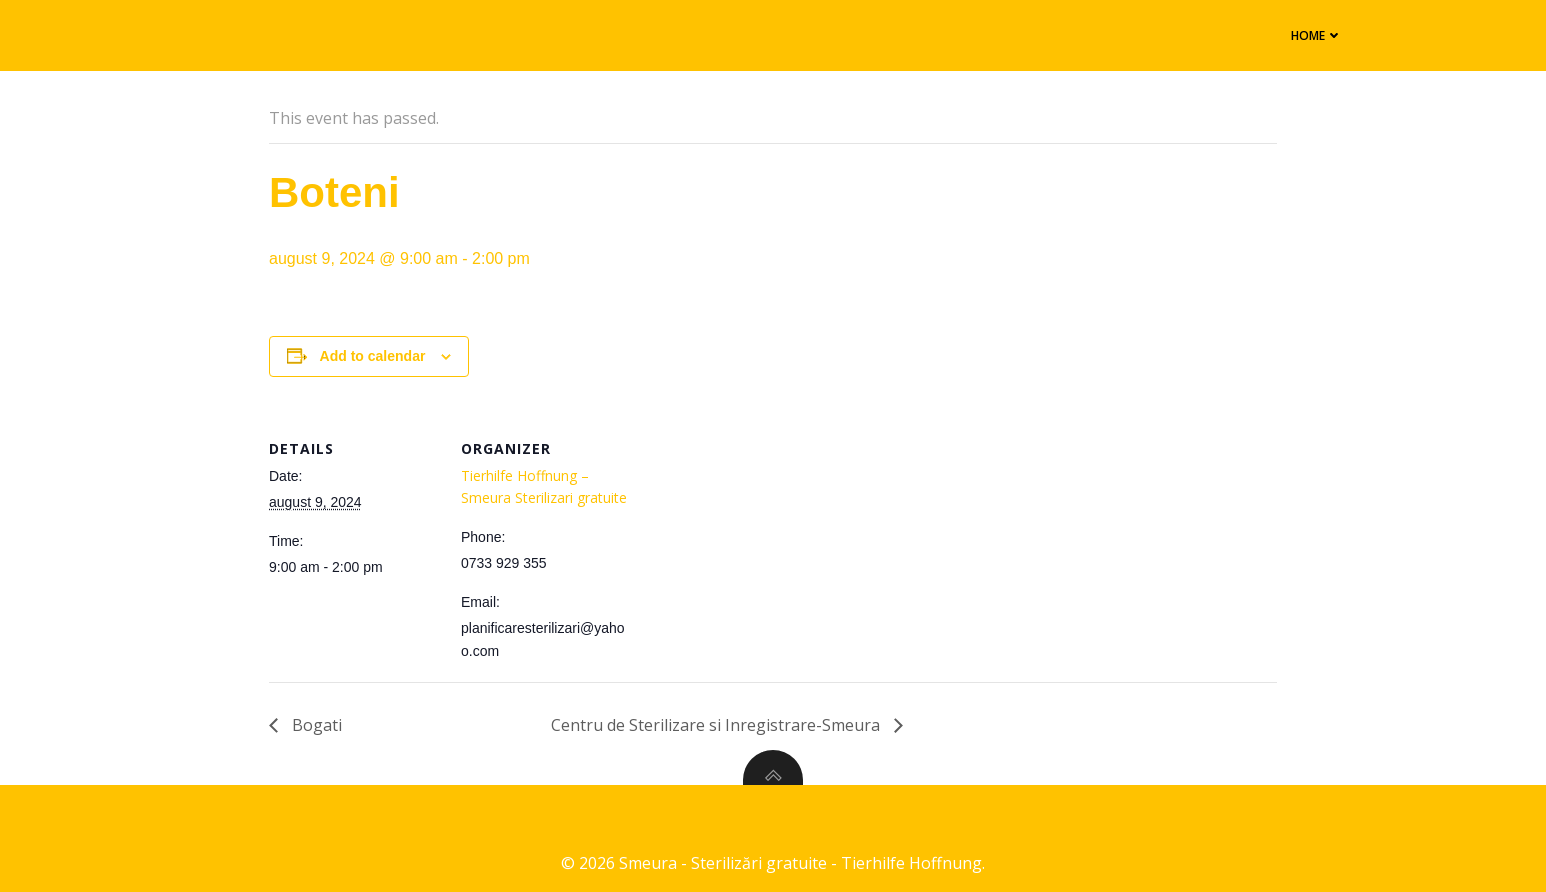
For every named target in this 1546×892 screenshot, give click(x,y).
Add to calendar (373, 356)
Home (1300, 33)
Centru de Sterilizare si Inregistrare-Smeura (717, 725)
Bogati (315, 725)
